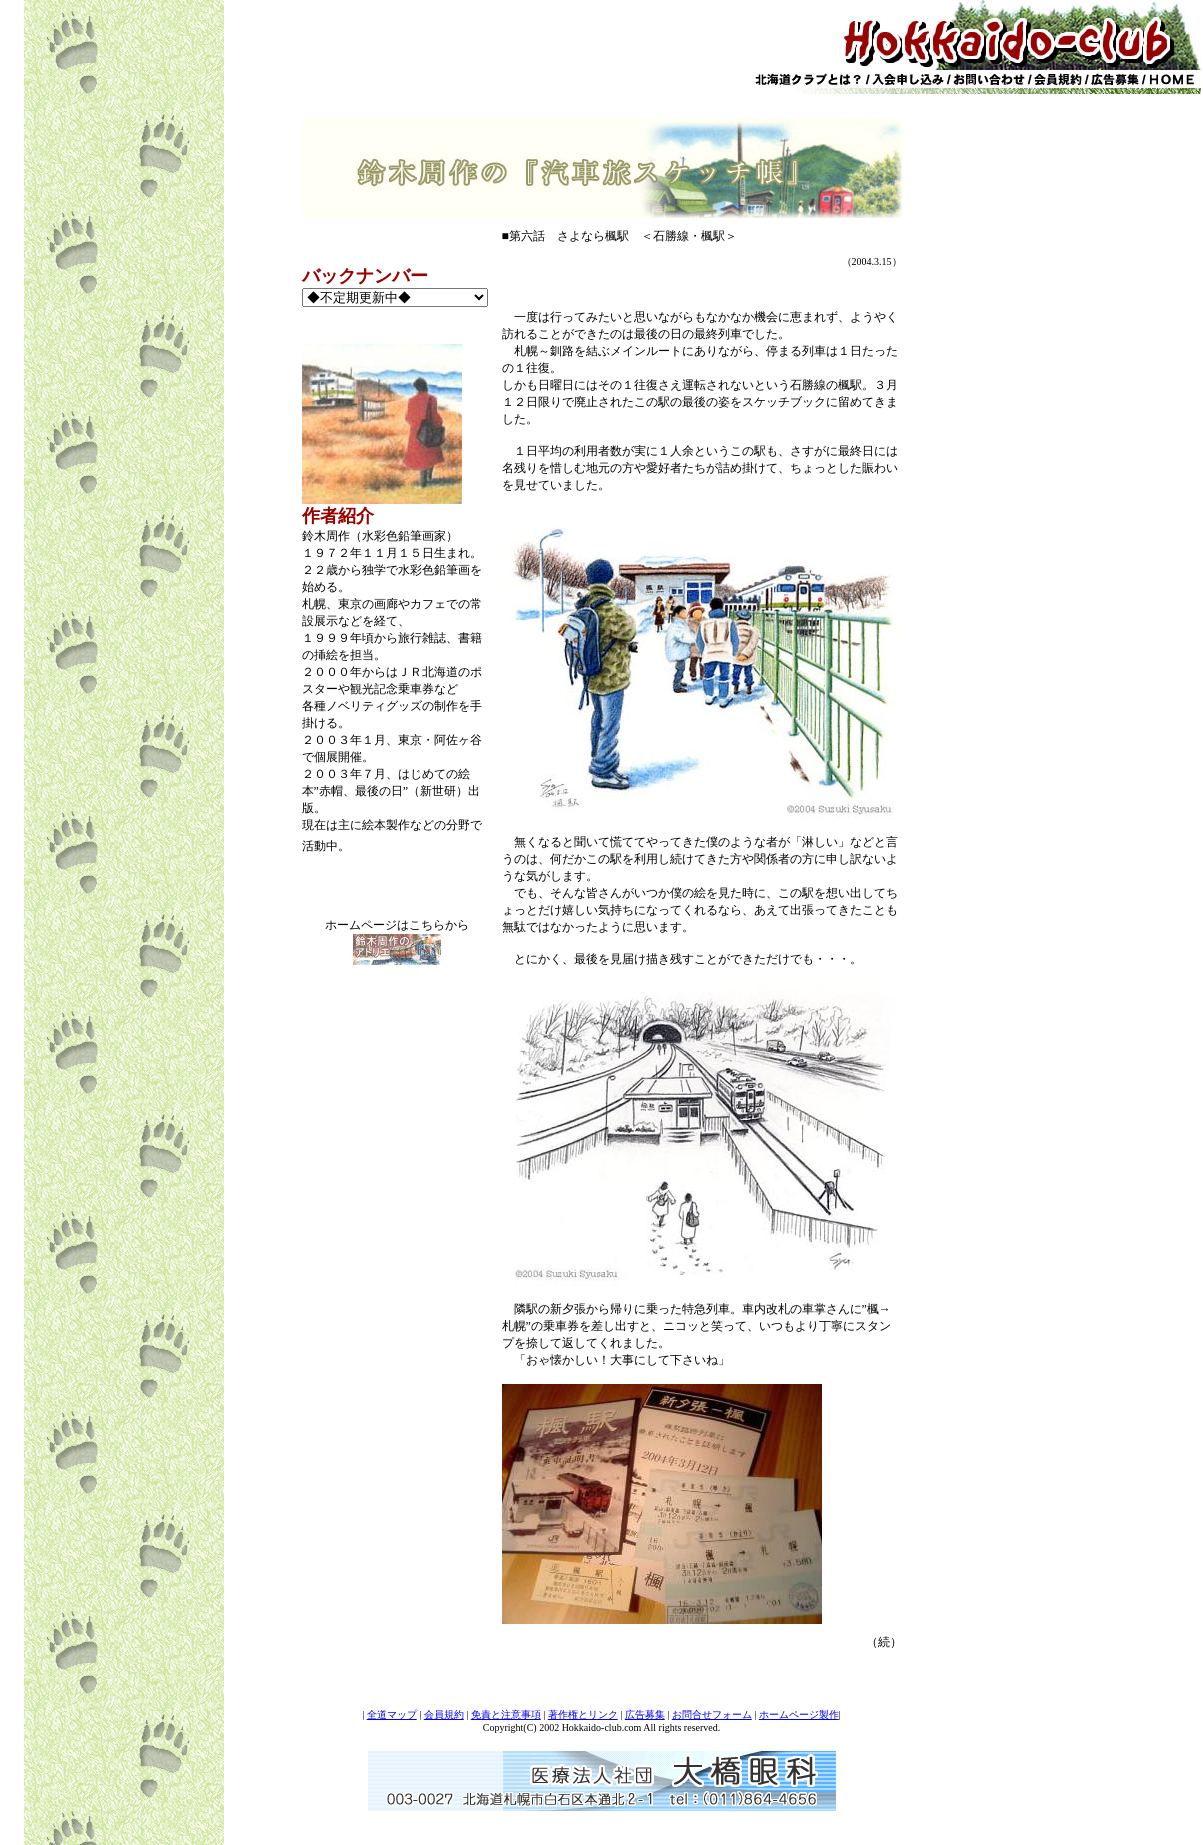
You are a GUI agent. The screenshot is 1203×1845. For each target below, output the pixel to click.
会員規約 (444, 1714)
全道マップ (392, 1714)
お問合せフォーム (712, 1714)
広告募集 (645, 1714)
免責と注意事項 (506, 1714)
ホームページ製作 (799, 1714)
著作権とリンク (583, 1714)
